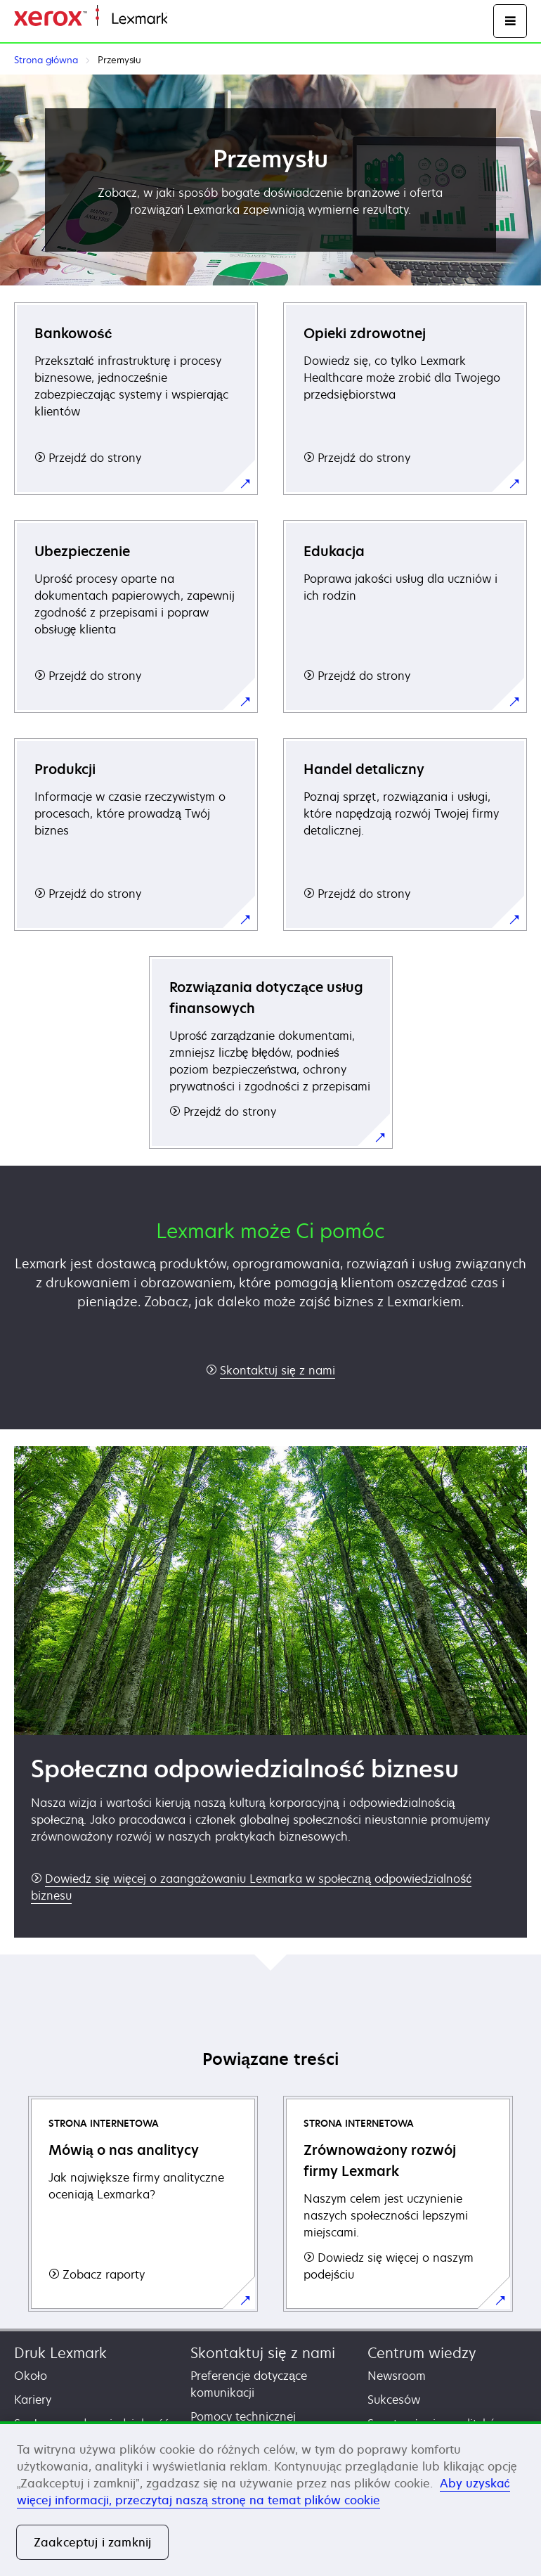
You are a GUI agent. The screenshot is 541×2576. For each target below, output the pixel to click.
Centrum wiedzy (421, 2352)
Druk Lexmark (60, 2352)
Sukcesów (393, 2399)
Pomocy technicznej (243, 2416)
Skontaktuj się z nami (262, 2352)
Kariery (32, 2399)
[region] (270, 2498)
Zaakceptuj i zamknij (92, 2542)
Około (30, 2375)
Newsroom (396, 2375)
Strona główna (201, 19)
